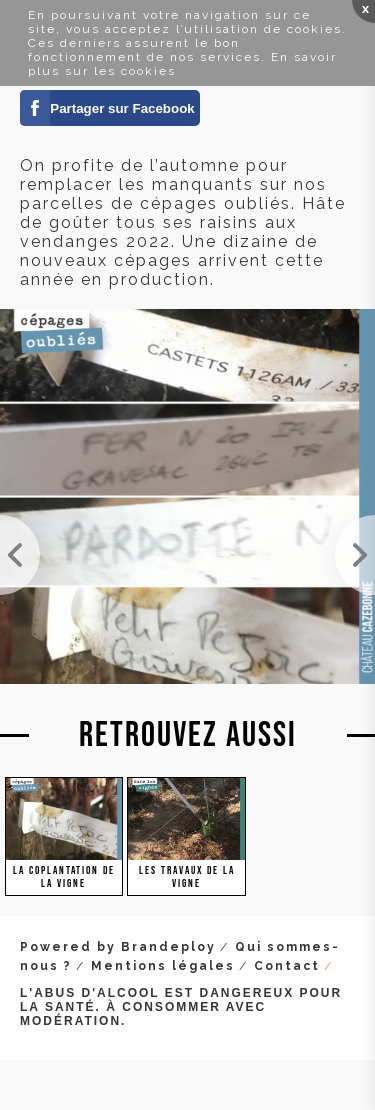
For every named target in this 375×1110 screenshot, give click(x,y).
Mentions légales (163, 966)
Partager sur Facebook (122, 108)
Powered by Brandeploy (118, 947)
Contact (287, 966)
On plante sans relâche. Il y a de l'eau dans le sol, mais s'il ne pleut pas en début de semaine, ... (355, 555)
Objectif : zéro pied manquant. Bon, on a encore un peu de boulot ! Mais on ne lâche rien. (20, 555)
